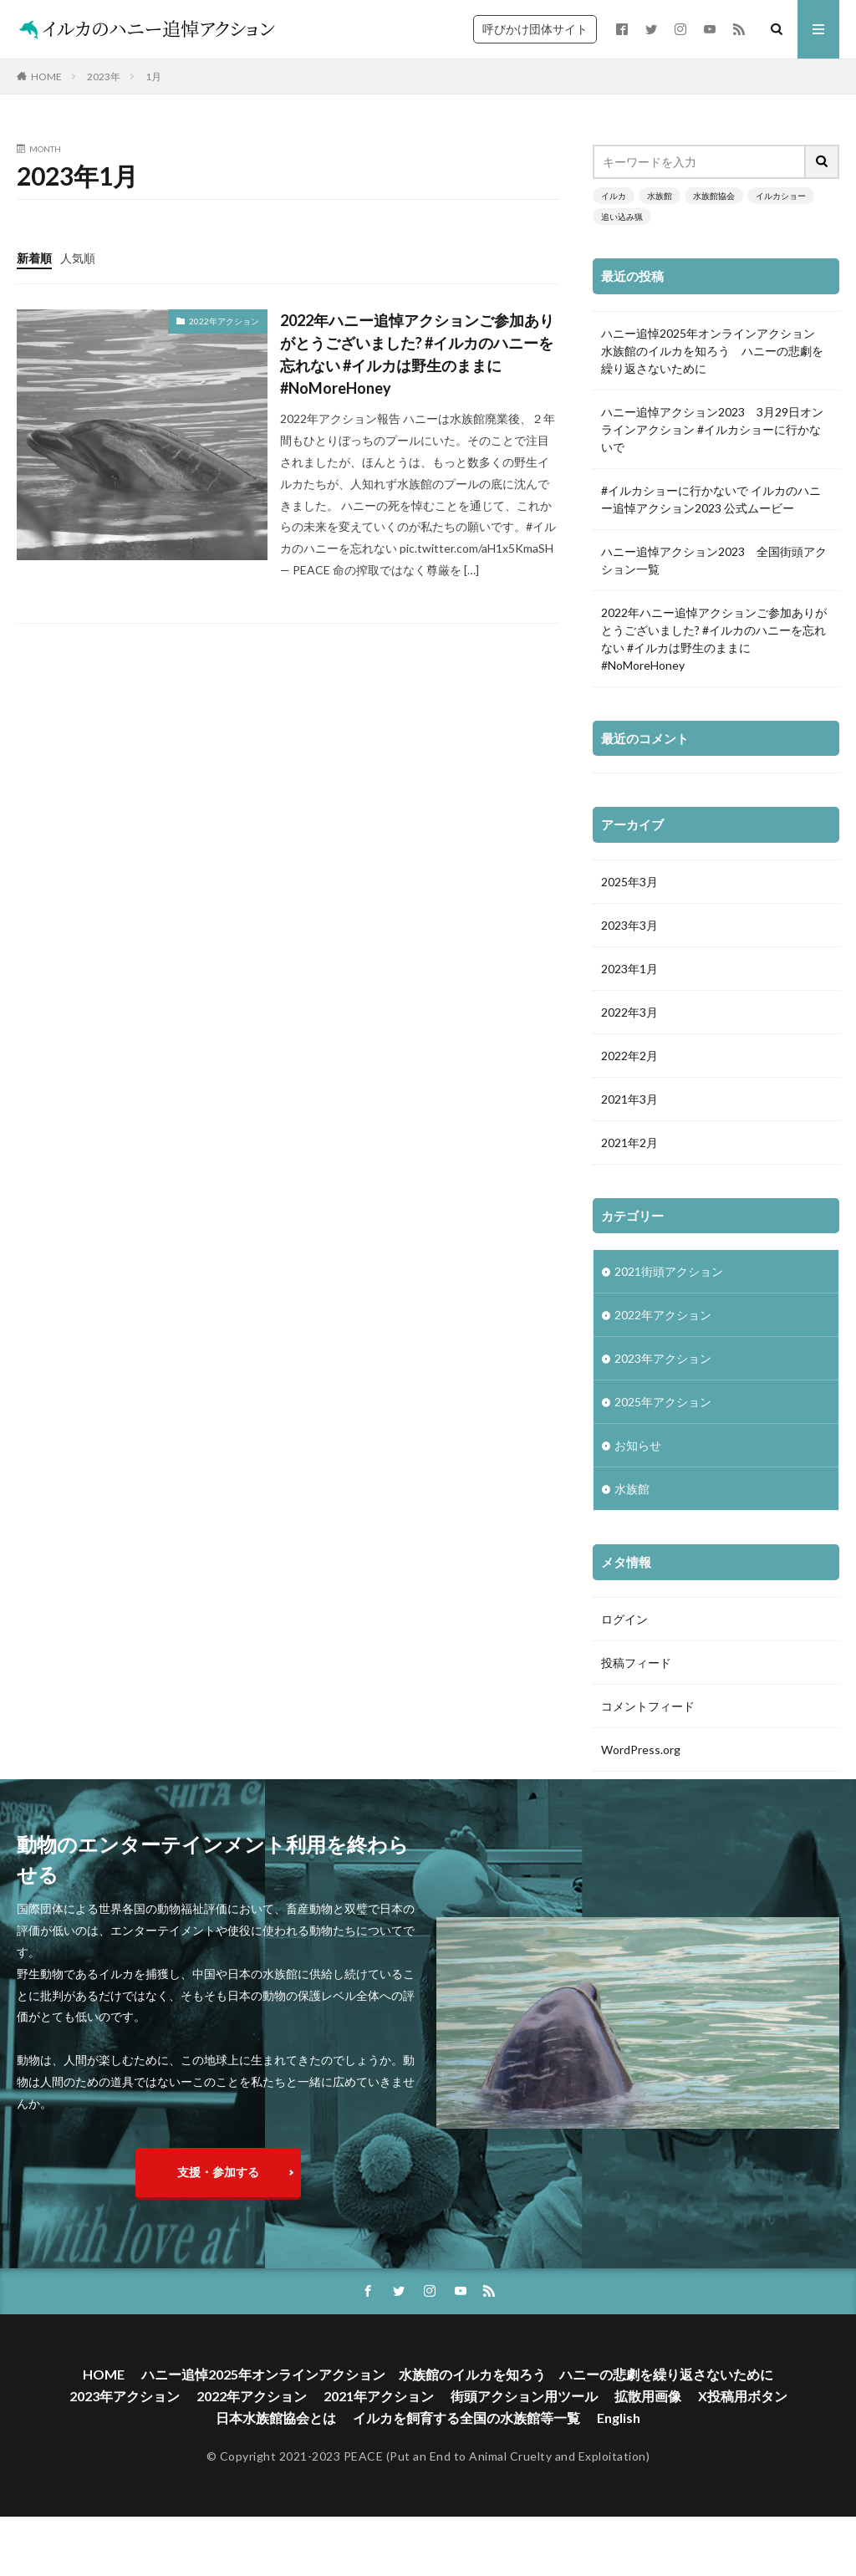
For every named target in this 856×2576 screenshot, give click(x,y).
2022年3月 (629, 1012)
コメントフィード (648, 1706)
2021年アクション (379, 2438)
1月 (153, 76)
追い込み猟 (622, 217)
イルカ (613, 196)
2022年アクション (224, 321)
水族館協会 (714, 196)
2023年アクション (662, 1358)
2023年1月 (629, 969)
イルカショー (781, 196)
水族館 (659, 196)
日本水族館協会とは (276, 2460)
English (618, 2460)
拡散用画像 (647, 2438)
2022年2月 (629, 1055)
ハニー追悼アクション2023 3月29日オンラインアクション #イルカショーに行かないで (712, 429)
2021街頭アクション (668, 1271)
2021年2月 (629, 1142)
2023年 (103, 76)
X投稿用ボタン (742, 2438)
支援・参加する (218, 2214)
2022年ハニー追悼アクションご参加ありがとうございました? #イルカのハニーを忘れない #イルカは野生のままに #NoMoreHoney (417, 354)
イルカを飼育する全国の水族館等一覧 (466, 2460)
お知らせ (637, 1445)
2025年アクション (662, 1402)
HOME (46, 76)
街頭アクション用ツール (524, 2438)
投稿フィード (636, 1662)
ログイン (624, 1619)
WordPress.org (640, 1749)
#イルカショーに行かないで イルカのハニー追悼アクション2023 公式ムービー (711, 499)
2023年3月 (629, 925)
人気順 (77, 258)
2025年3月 (629, 882)
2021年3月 (629, 1099)
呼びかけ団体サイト (535, 29)
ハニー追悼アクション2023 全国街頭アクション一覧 (714, 560)
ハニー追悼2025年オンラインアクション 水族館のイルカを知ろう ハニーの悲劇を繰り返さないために (714, 350)
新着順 (34, 258)
